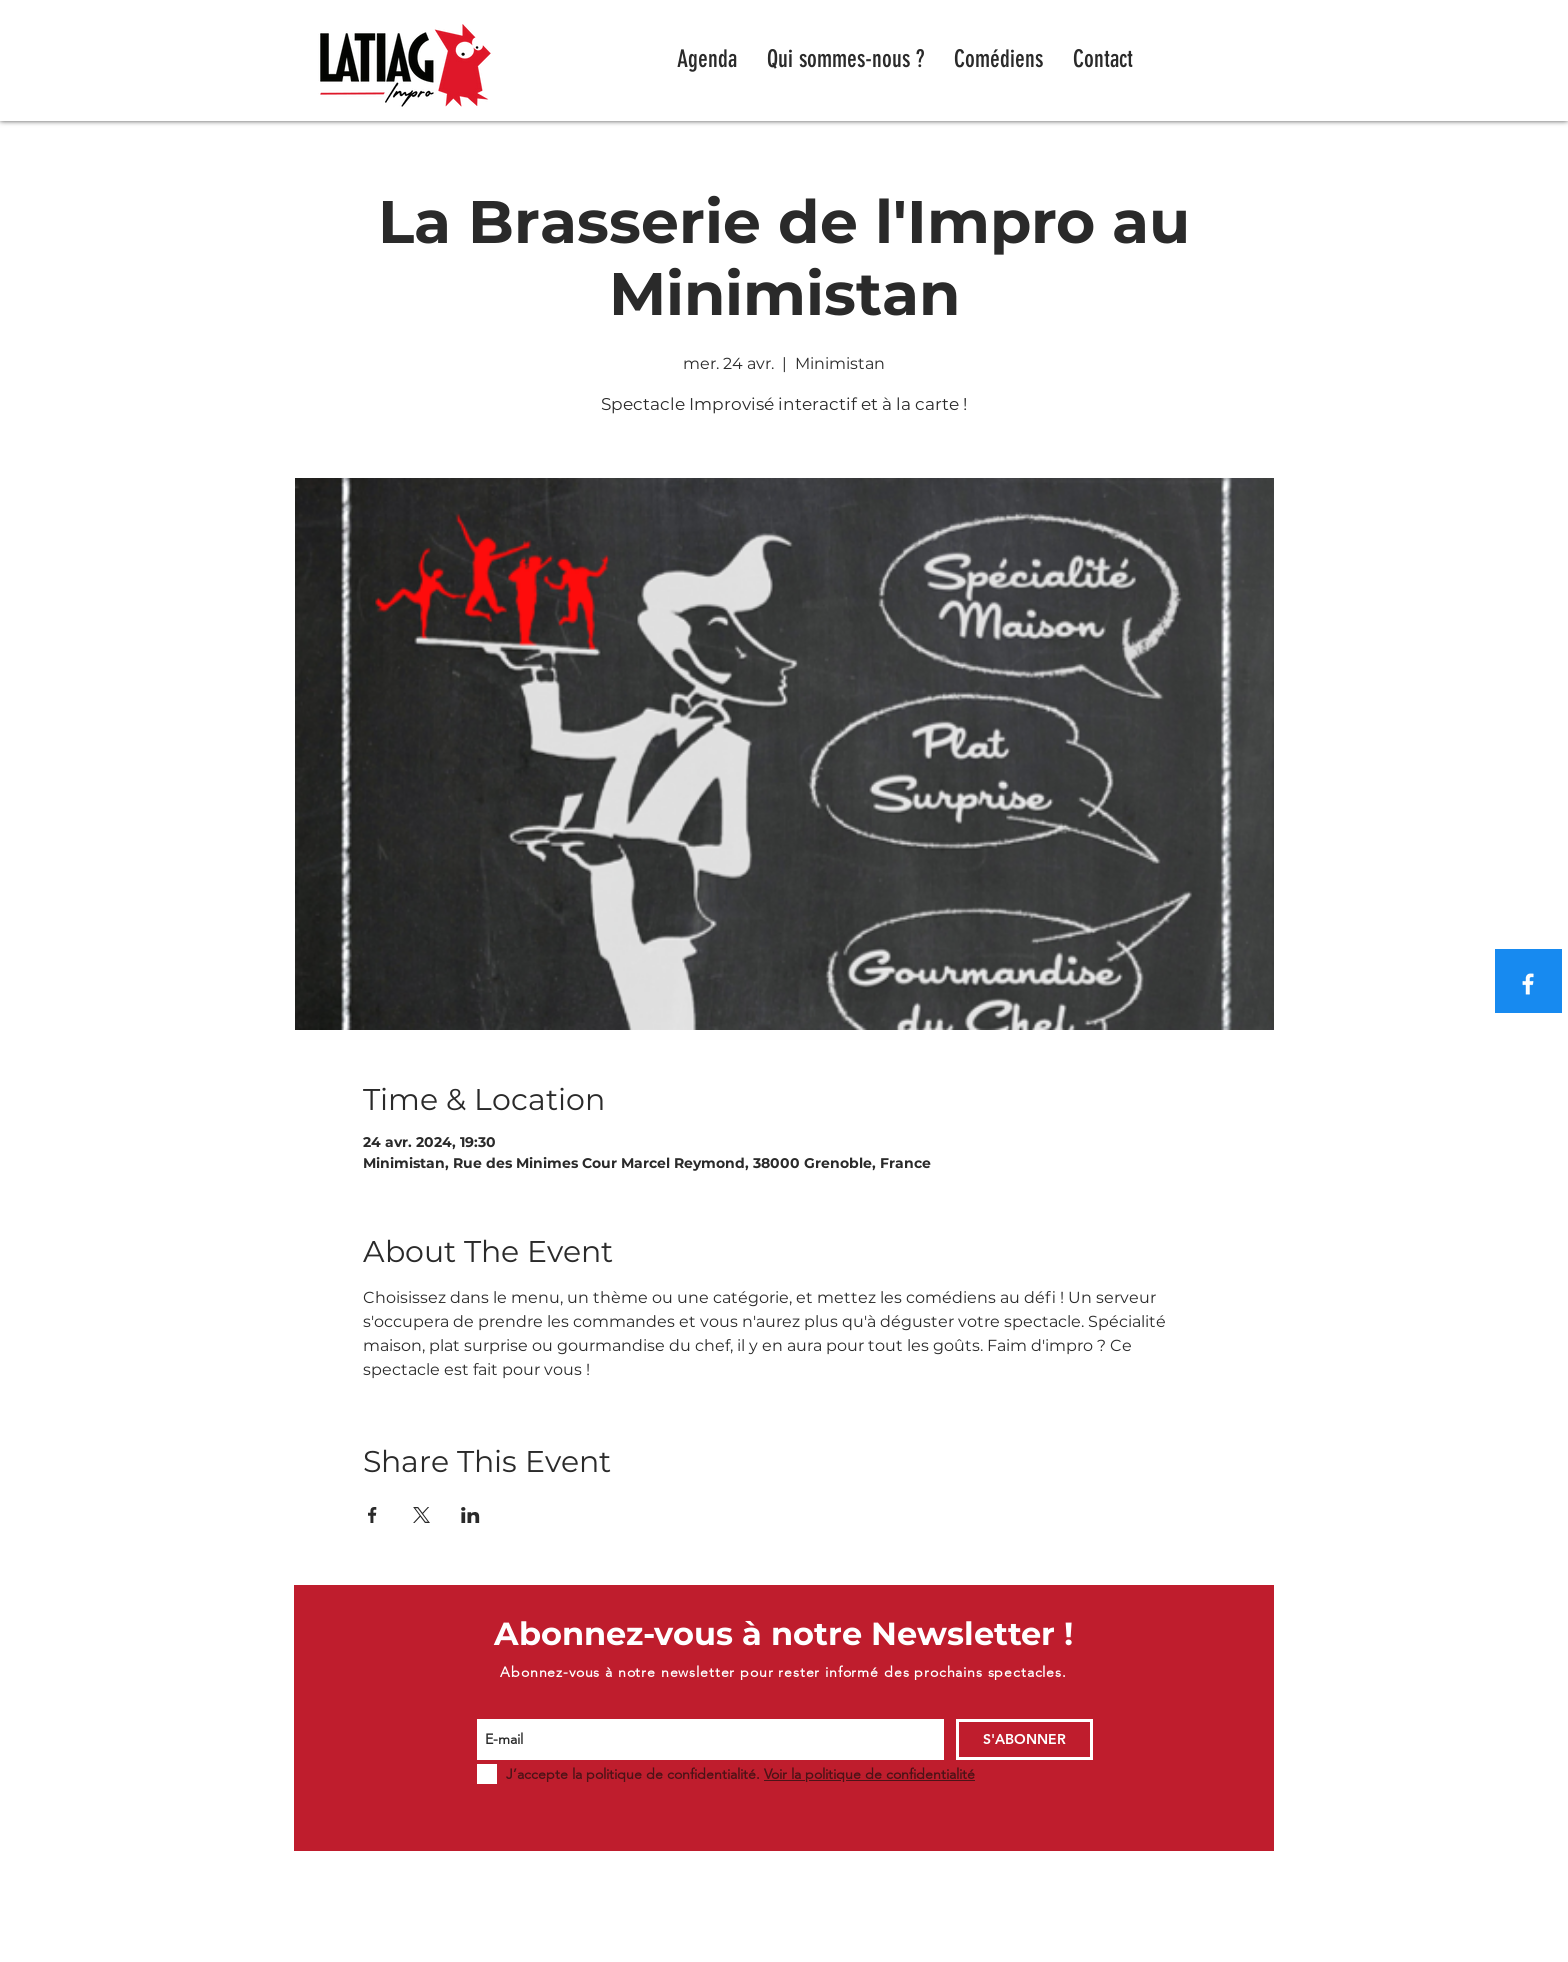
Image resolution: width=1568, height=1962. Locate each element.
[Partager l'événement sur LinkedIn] (470, 1515)
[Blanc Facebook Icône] (1528, 984)
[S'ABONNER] (1024, 1739)
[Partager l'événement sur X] (421, 1515)
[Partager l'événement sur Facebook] (372, 1515)
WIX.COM (1137, 1953)
